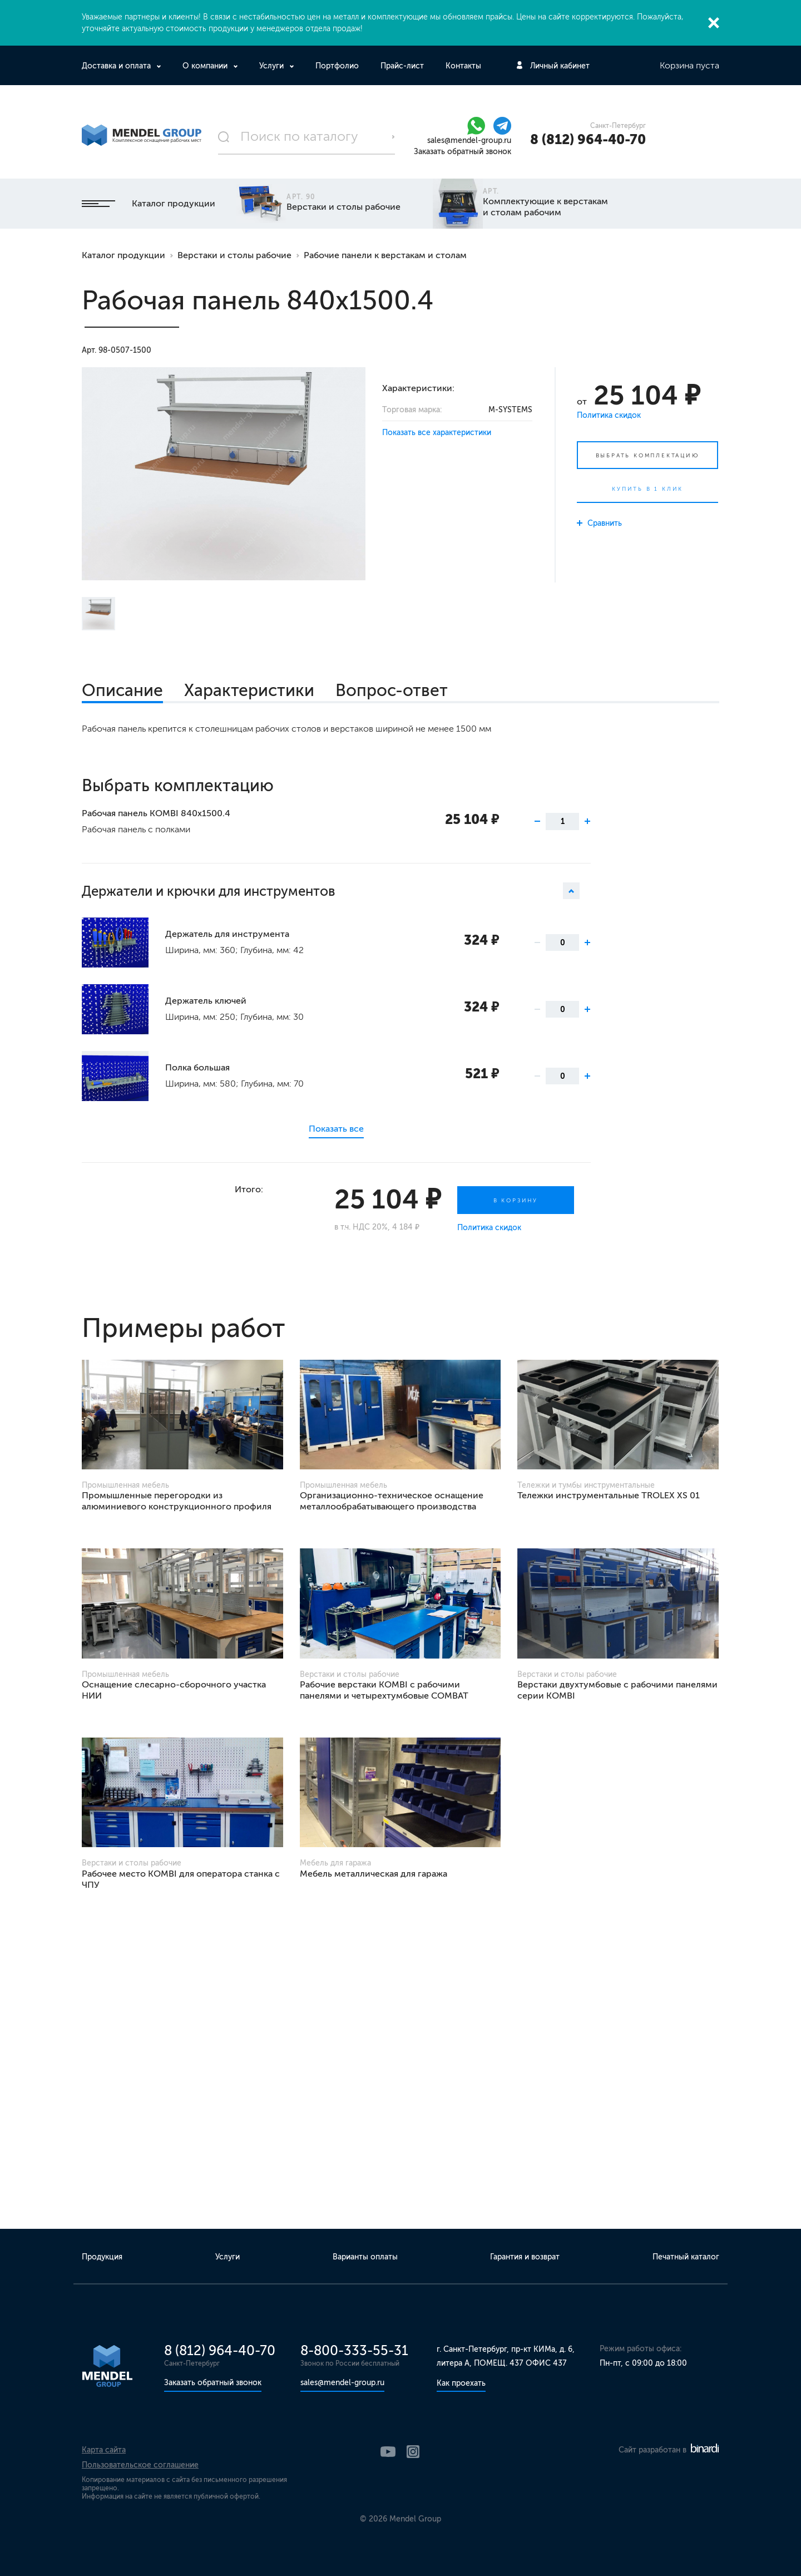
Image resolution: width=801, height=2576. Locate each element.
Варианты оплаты (365, 2257)
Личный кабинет (560, 66)
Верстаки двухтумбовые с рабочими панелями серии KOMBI (617, 1690)
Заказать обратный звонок (462, 151)
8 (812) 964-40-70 (588, 139)
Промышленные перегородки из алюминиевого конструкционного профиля (176, 1501)
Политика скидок (609, 415)
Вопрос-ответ (391, 690)
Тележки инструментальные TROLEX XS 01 (608, 1495)
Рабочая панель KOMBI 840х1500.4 (156, 813)
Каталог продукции (148, 203)
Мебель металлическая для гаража (373, 1873)
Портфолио (337, 66)
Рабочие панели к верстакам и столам (385, 255)
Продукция (102, 2257)
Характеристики (249, 690)
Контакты (463, 66)
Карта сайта (104, 2450)
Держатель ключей (205, 1000)
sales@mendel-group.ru (469, 140)
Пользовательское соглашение (140, 2465)
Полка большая (197, 1067)
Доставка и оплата (117, 66)
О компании (206, 66)
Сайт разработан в (669, 2450)
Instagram (413, 2451)
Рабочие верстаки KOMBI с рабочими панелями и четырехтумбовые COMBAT (384, 1690)
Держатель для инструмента (227, 934)
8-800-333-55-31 (354, 2350)
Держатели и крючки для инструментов (330, 891)
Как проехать (461, 2383)
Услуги (272, 66)
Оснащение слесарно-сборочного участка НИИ (174, 1690)
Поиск (393, 136)
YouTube (387, 2451)
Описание (122, 690)
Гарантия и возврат (525, 2257)
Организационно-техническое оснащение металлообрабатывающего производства (391, 1501)
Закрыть (713, 22)
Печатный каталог (685, 2257)
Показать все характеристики (436, 432)
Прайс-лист (402, 66)
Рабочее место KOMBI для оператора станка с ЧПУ (181, 1879)
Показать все (336, 1128)
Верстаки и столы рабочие (234, 255)
